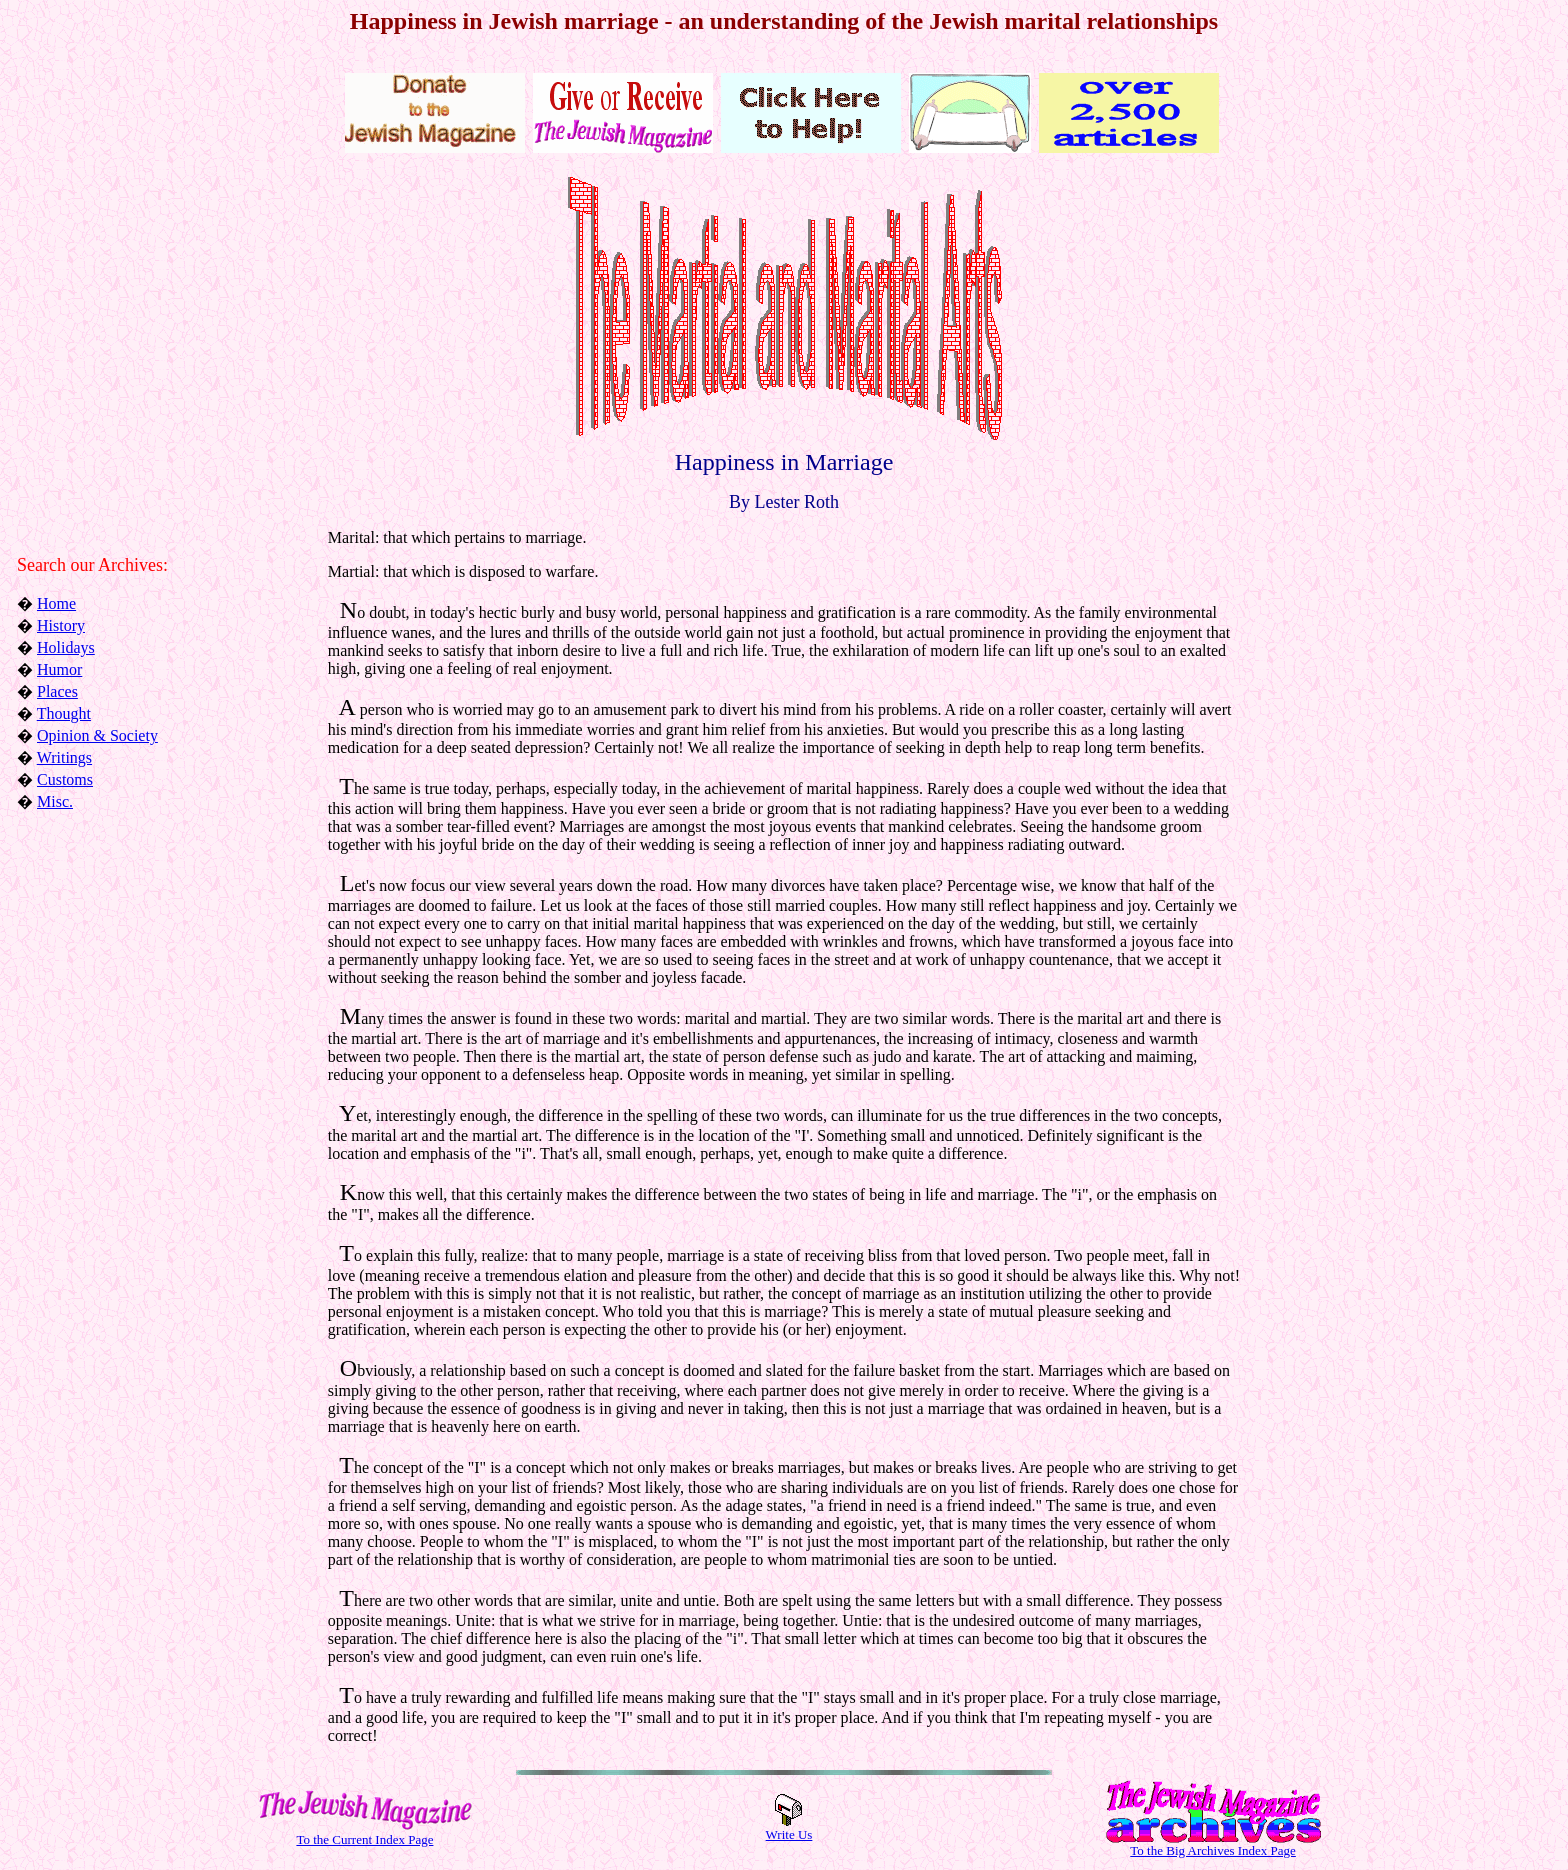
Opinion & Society (97, 735)
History (61, 625)
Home (56, 603)
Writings (64, 757)
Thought (64, 713)
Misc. (55, 801)
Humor (59, 669)
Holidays (66, 647)
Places (57, 691)
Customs (65, 779)
